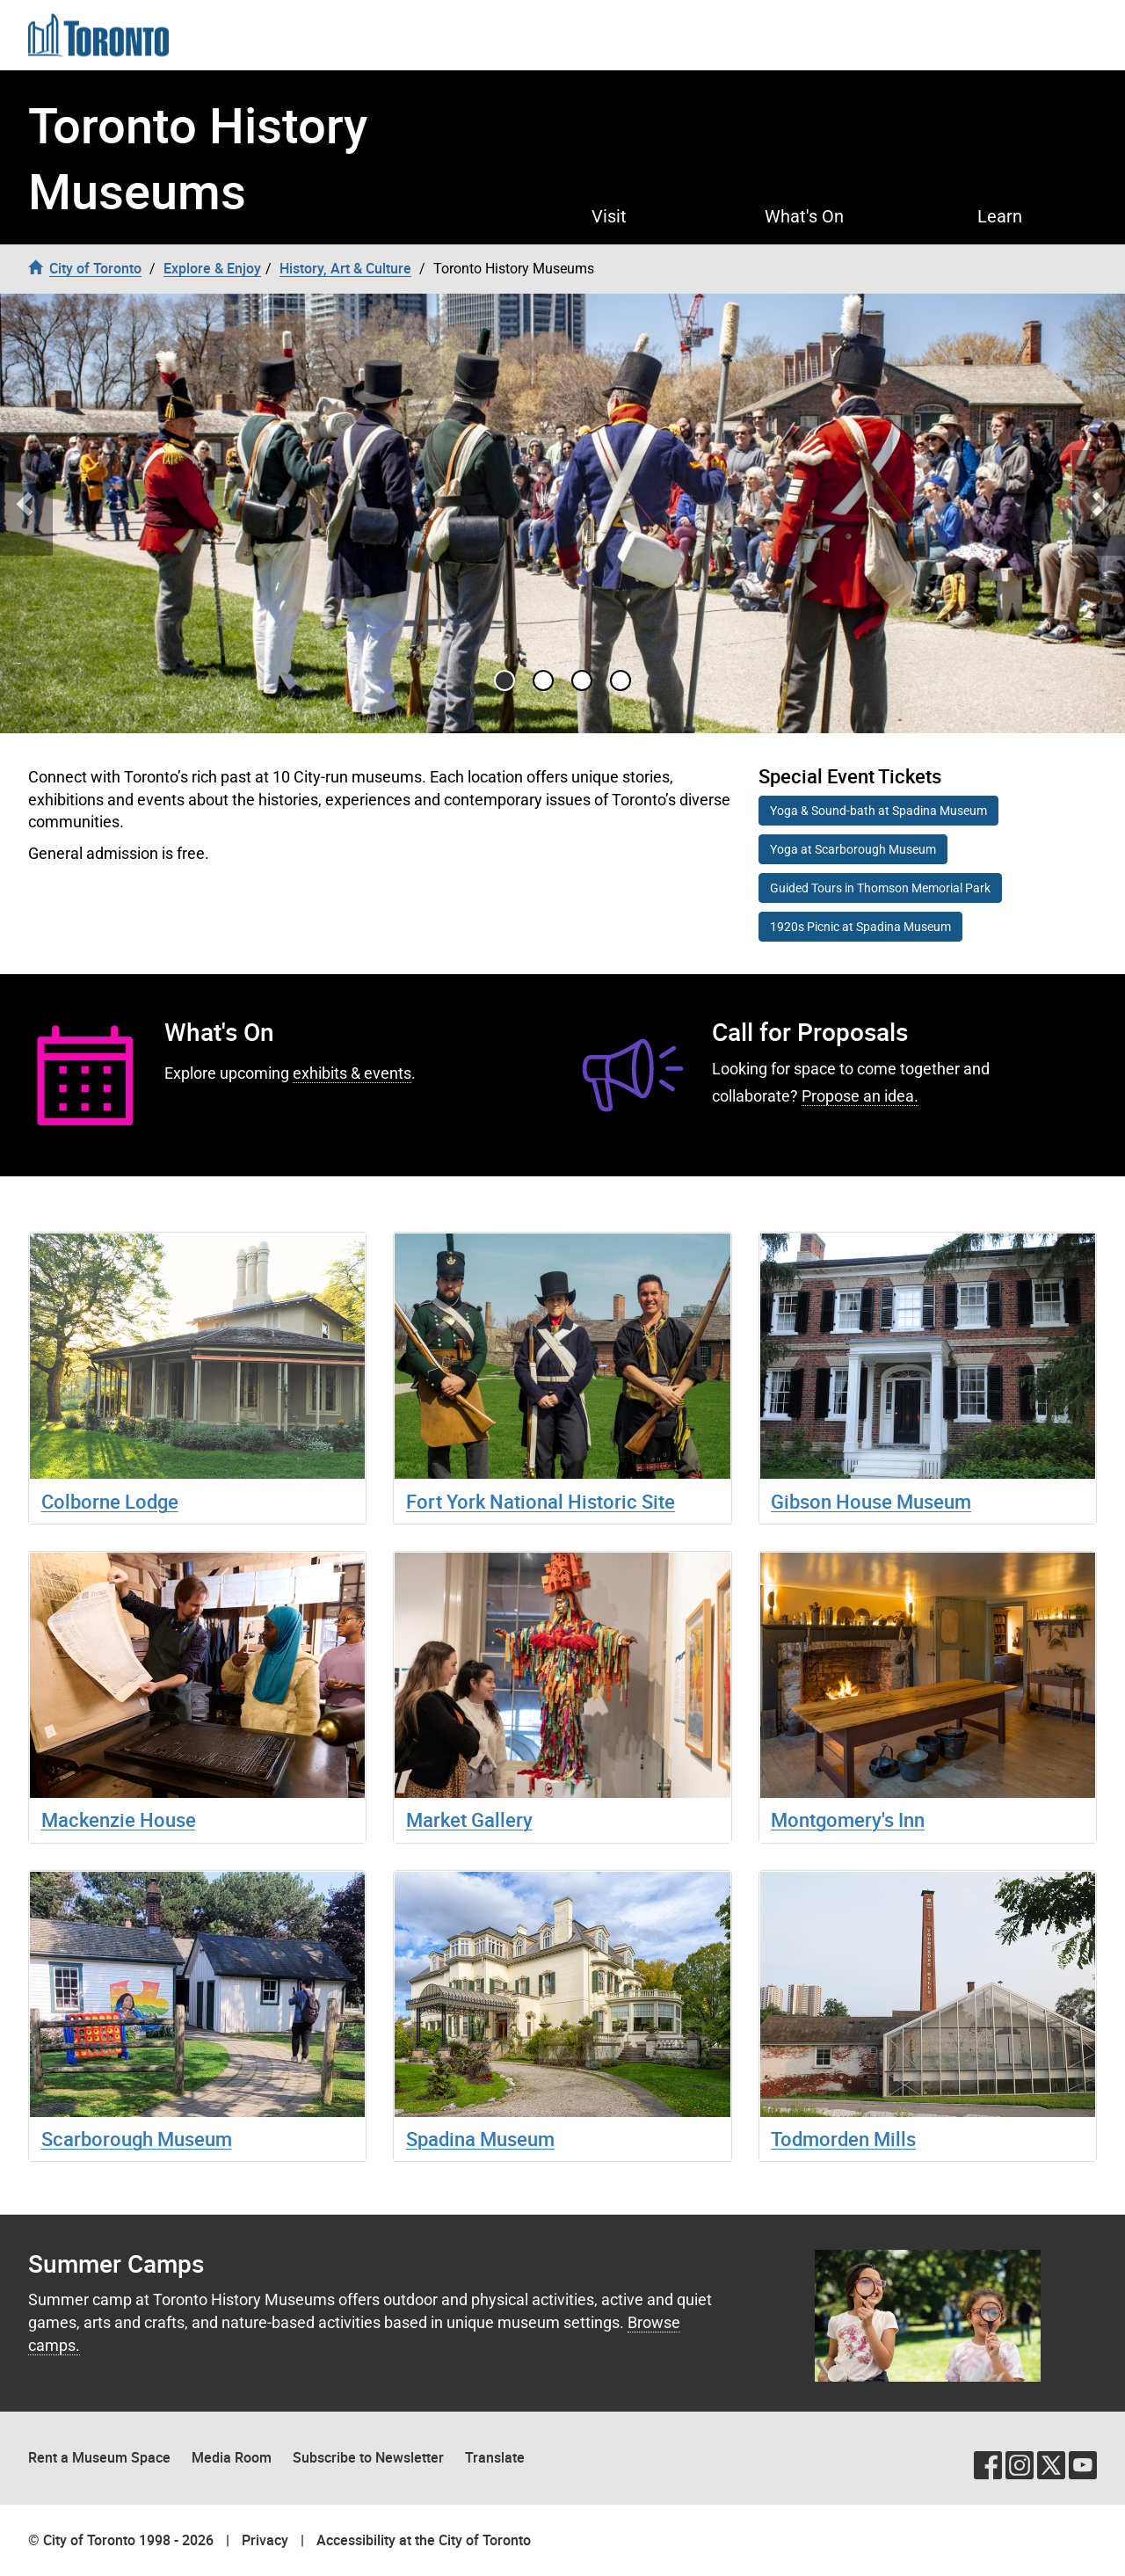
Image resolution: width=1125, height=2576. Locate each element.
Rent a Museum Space (99, 2457)
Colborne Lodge (109, 1501)
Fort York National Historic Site (540, 1501)
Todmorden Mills (843, 2138)
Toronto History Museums (197, 157)
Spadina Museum (480, 2138)
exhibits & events (352, 1073)
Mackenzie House (118, 1819)
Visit (609, 216)
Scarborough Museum (136, 2138)
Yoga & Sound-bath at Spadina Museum (878, 811)
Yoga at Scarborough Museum (853, 849)
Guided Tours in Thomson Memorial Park (880, 888)
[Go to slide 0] (504, 680)
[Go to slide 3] (620, 680)
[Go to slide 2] (581, 680)
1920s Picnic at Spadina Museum (860, 927)
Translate (495, 2457)
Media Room (232, 2457)
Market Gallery (469, 1819)
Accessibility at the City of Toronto (423, 2540)
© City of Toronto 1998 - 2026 (121, 2540)
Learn (999, 216)
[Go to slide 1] (543, 680)
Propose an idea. (860, 1096)
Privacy (265, 2540)
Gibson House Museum (871, 1501)
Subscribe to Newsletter (368, 2457)
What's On (804, 216)
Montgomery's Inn (848, 1819)
